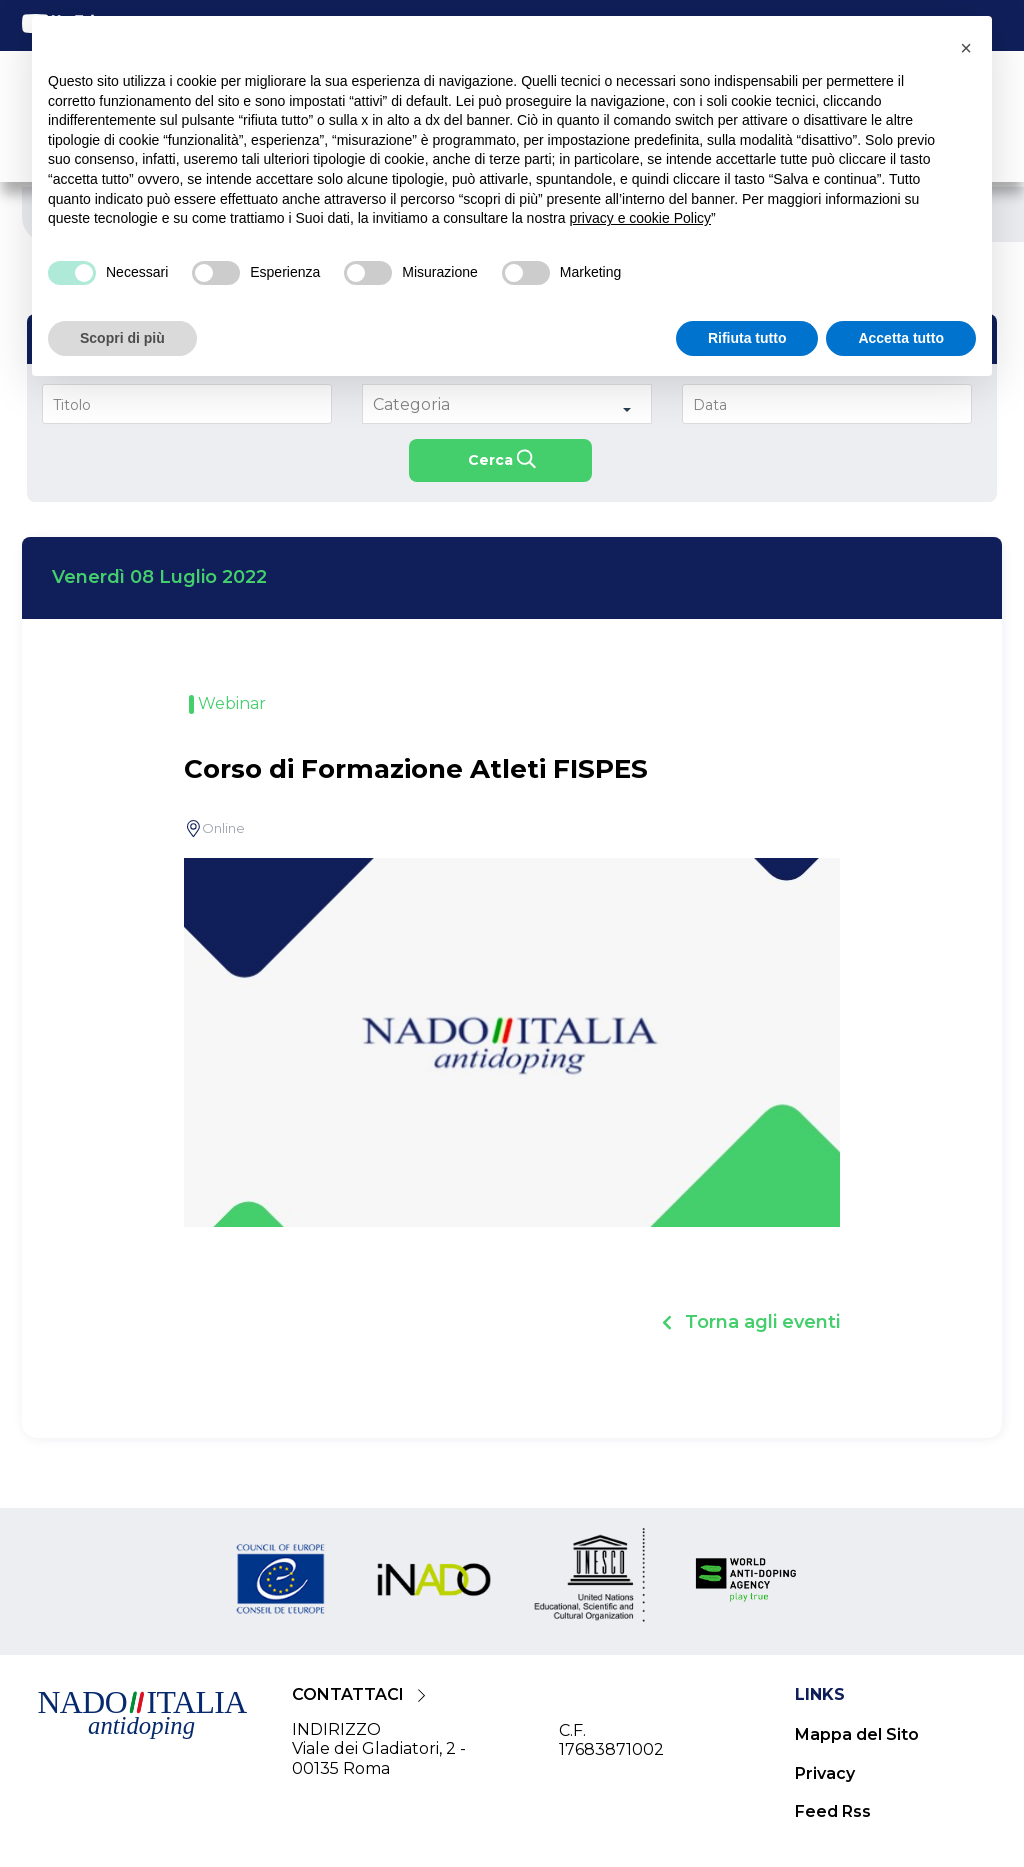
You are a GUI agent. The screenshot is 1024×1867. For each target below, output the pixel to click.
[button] (966, 48)
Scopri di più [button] (122, 338)
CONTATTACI (348, 1694)
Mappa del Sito (857, 1734)
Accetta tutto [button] (901, 338)
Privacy (825, 1773)
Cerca (490, 460)
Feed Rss (833, 1811)
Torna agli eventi (762, 1322)
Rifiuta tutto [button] (747, 338)
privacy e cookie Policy (640, 218)
